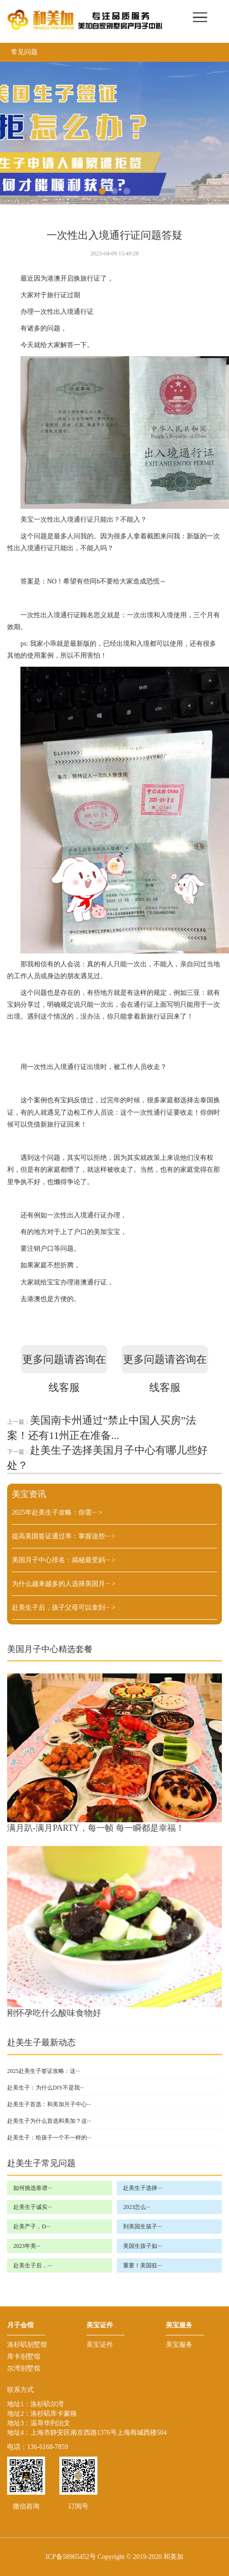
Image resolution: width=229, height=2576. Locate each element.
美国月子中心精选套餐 (50, 1649)
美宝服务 (179, 2325)
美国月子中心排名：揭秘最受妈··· (63, 1560)
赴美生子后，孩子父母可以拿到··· (63, 1607)
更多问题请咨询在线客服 (64, 1363)
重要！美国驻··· (142, 2265)
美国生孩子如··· (142, 2246)
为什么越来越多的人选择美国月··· (63, 1583)
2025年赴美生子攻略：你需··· (57, 1512)
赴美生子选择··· (142, 2188)
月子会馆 (20, 2325)
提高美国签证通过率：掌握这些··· (63, 1536)
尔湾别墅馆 (23, 2368)
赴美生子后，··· (32, 2265)
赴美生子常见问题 (41, 2163)
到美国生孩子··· (142, 2226)
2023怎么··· (136, 2207)
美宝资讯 (29, 1494)
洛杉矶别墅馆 (27, 2344)
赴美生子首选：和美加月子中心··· (49, 2104)
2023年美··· (26, 2246)
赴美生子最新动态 (41, 2042)
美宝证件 (99, 2325)
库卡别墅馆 (23, 2356)
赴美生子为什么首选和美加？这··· (49, 2121)
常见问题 (24, 52)
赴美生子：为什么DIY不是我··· (45, 2087)
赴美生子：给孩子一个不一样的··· (49, 2137)
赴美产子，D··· (31, 2226)
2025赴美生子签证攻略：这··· (43, 2071)
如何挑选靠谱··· (32, 2188)
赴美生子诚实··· (32, 2207)
